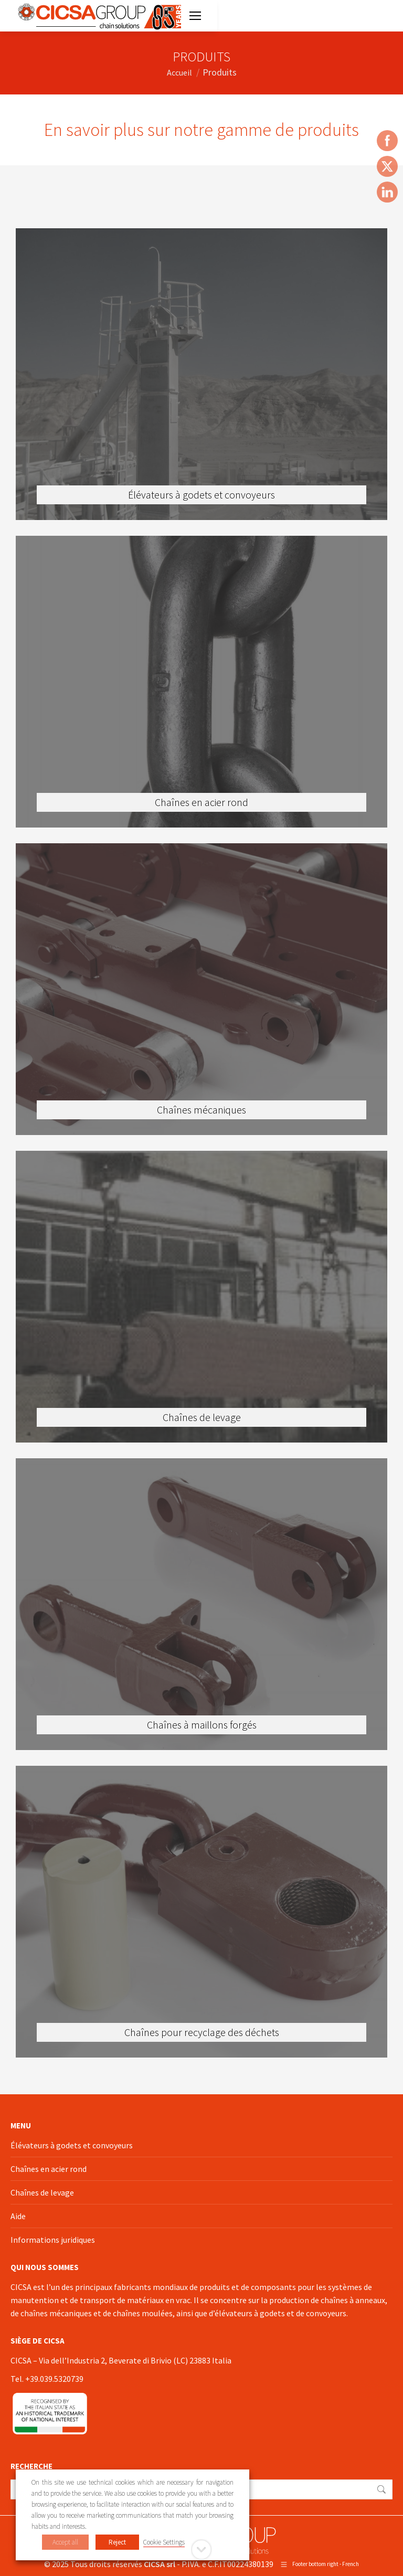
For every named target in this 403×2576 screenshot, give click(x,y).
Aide (18, 2216)
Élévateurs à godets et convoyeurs (71, 2145)
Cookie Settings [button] (164, 2542)
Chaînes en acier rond (48, 2169)
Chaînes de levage (42, 2192)
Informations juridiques (52, 2239)
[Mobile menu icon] (195, 15)
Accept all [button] (65, 2542)
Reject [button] (117, 2542)
